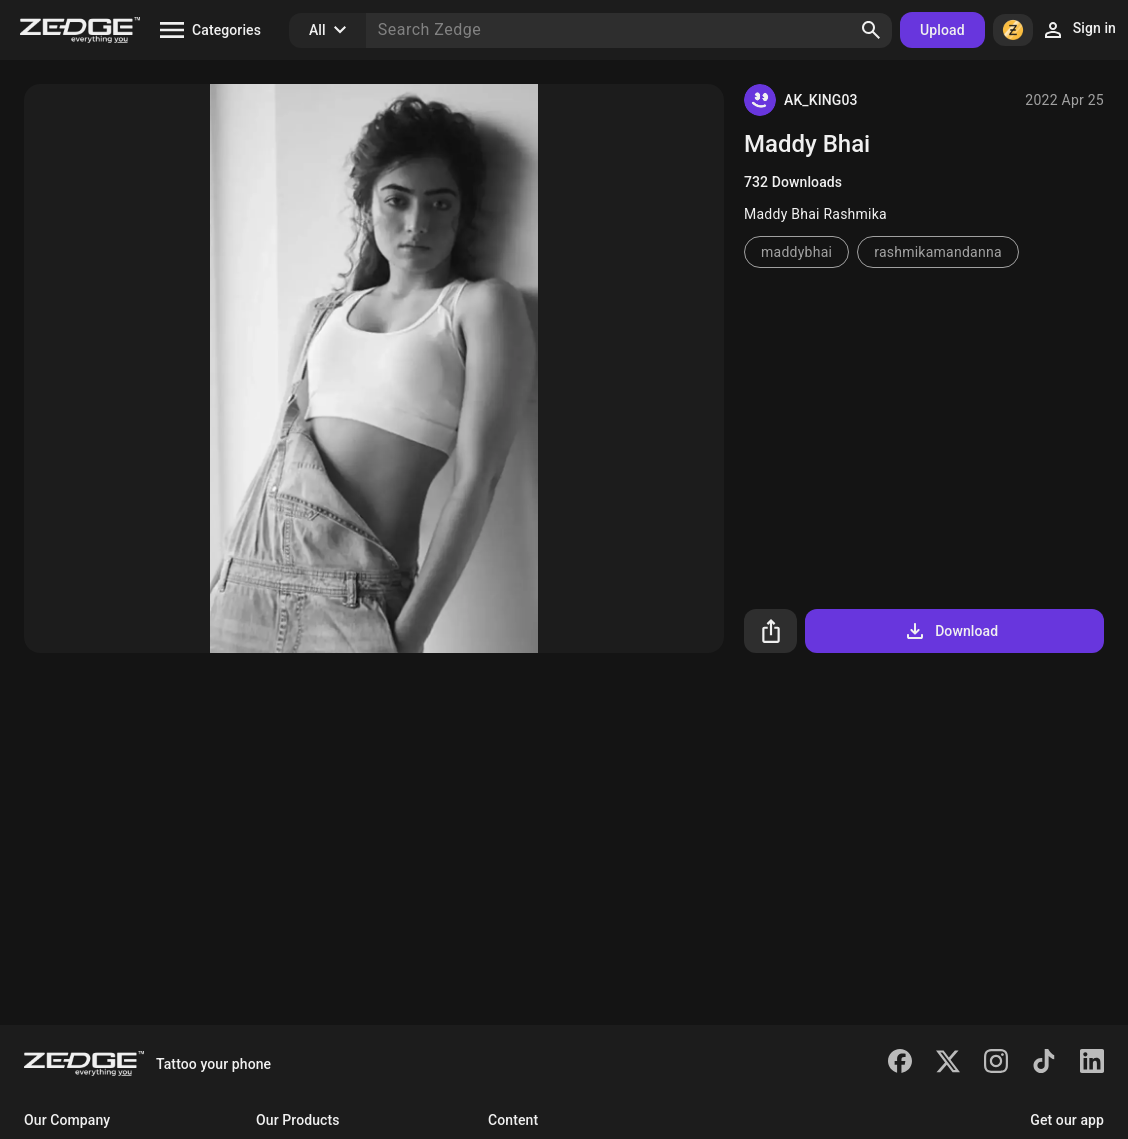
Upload (942, 30)
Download (950, 631)
